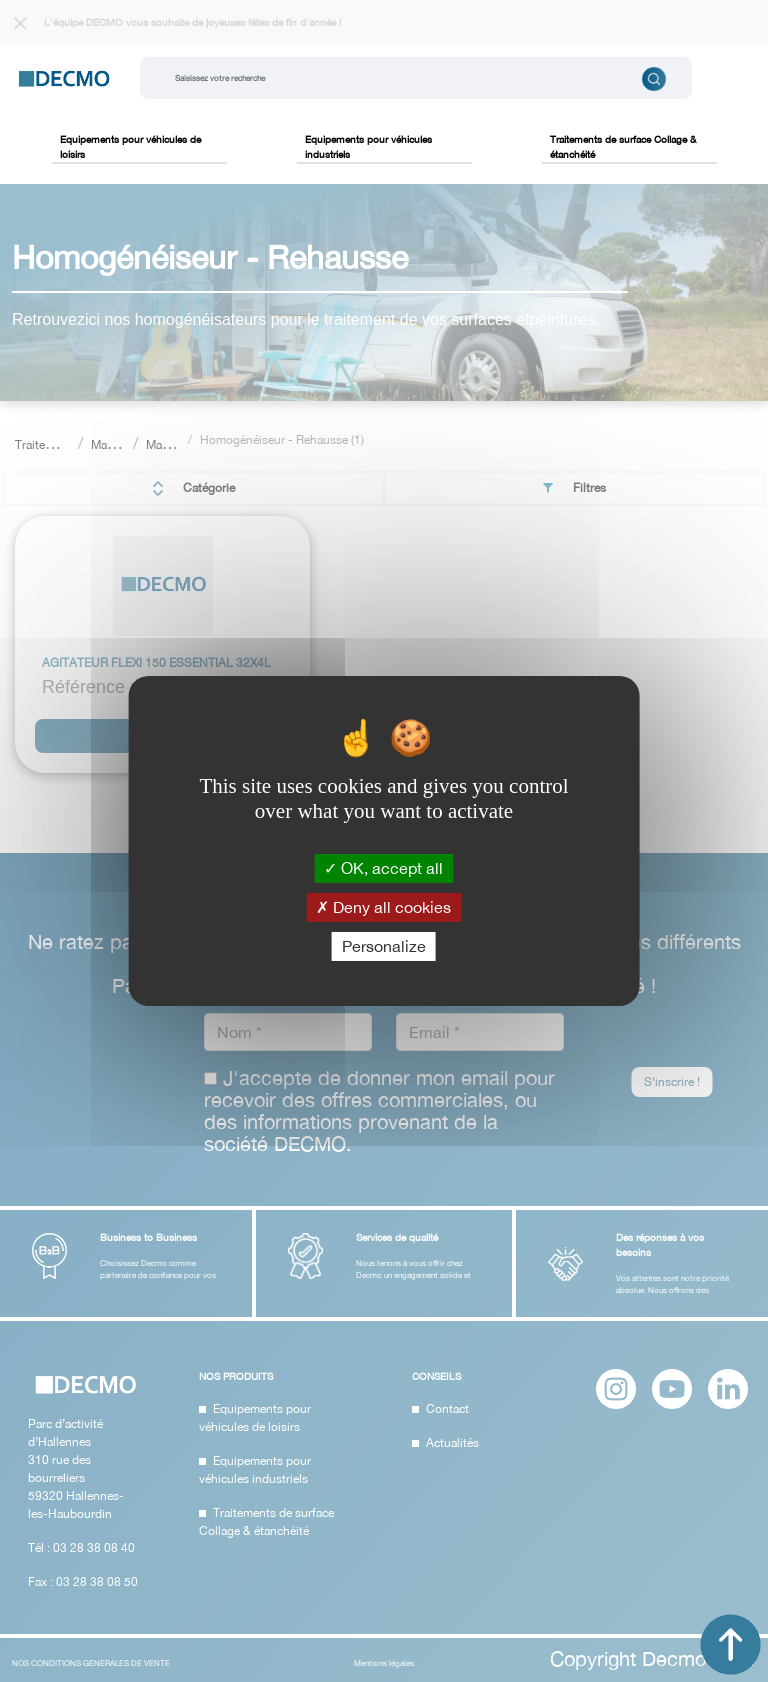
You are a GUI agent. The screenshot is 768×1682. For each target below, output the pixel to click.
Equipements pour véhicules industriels (368, 146)
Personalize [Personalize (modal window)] (384, 946)
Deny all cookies (383, 907)
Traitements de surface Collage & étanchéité (623, 146)
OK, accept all (383, 867)
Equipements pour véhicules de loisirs (130, 146)
